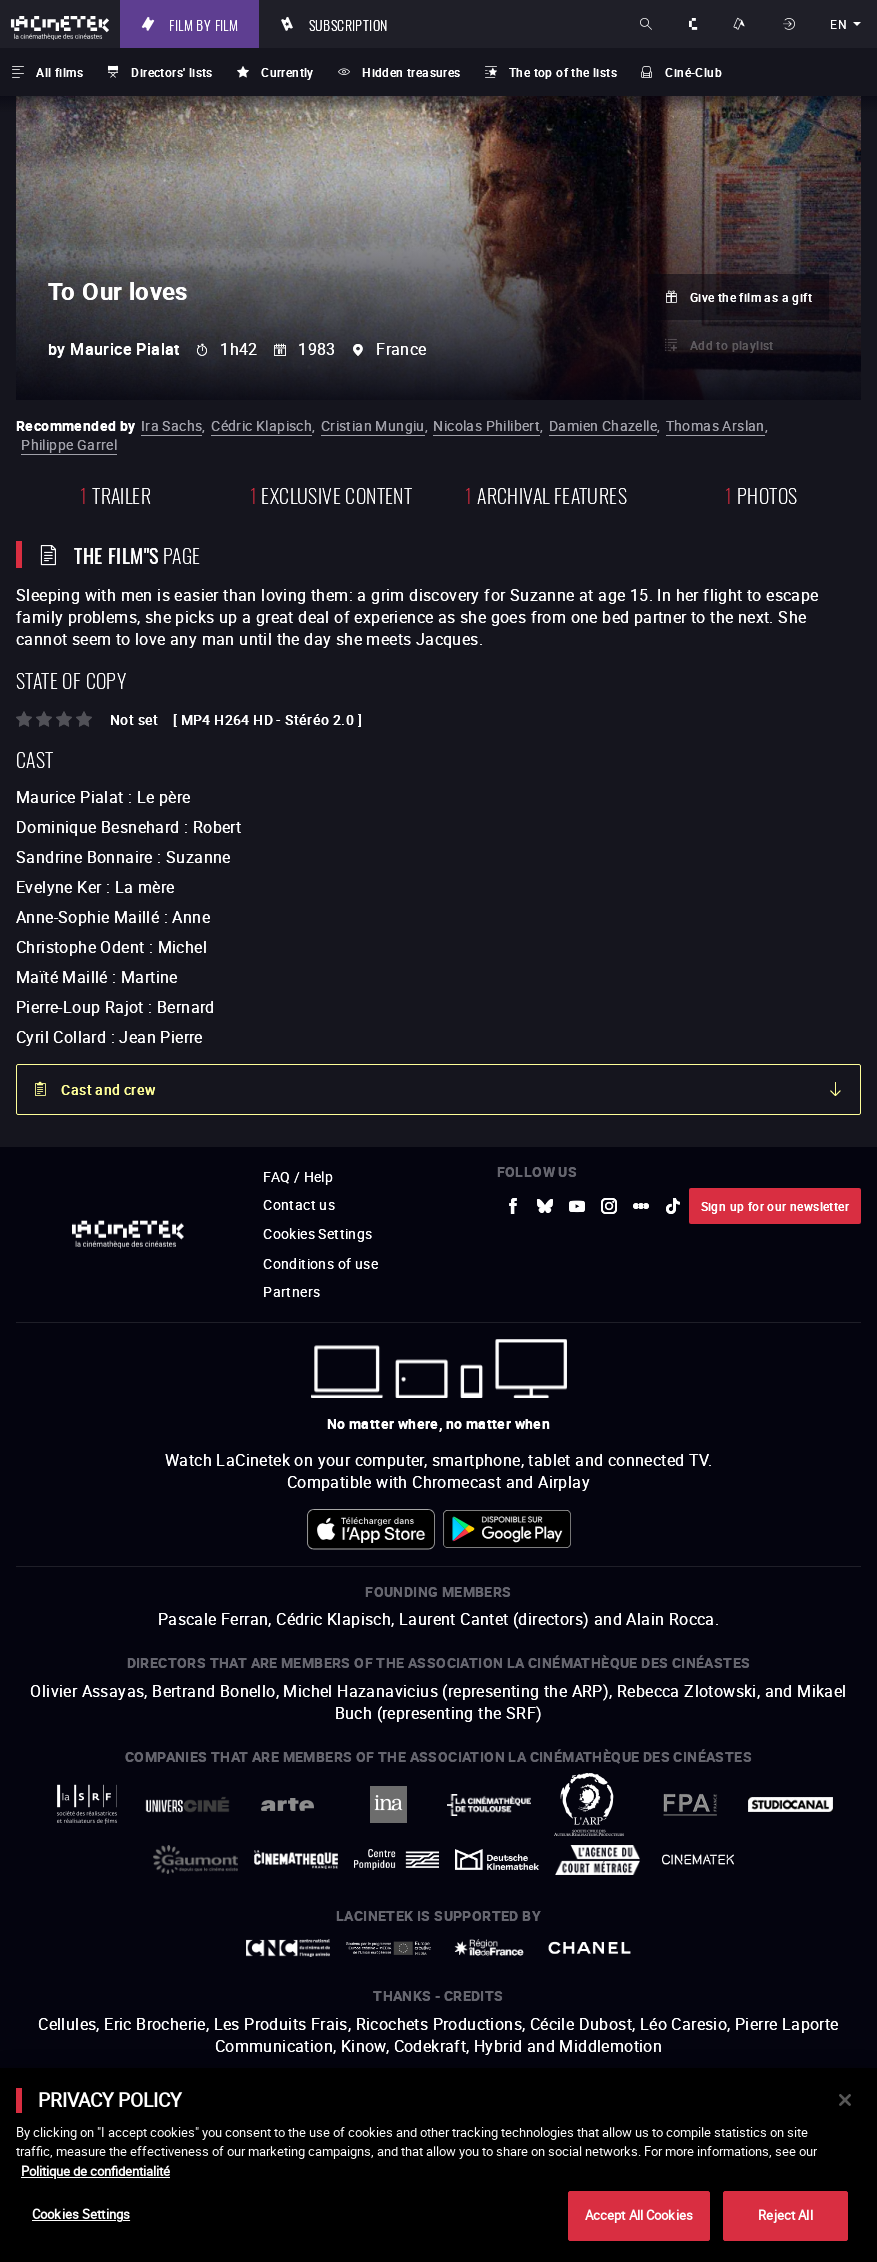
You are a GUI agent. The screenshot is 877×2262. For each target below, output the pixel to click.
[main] (438, 2165)
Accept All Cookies (639, 2215)
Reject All (785, 2215)
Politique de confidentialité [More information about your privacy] (95, 2171)
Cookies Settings (81, 2214)
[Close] (845, 2100)
